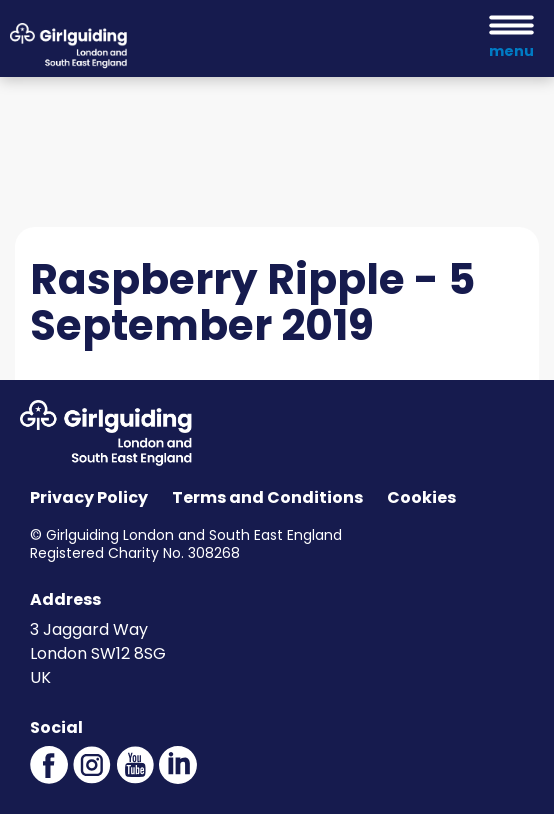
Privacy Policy (89, 497)
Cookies (421, 497)
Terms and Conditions (267, 497)
